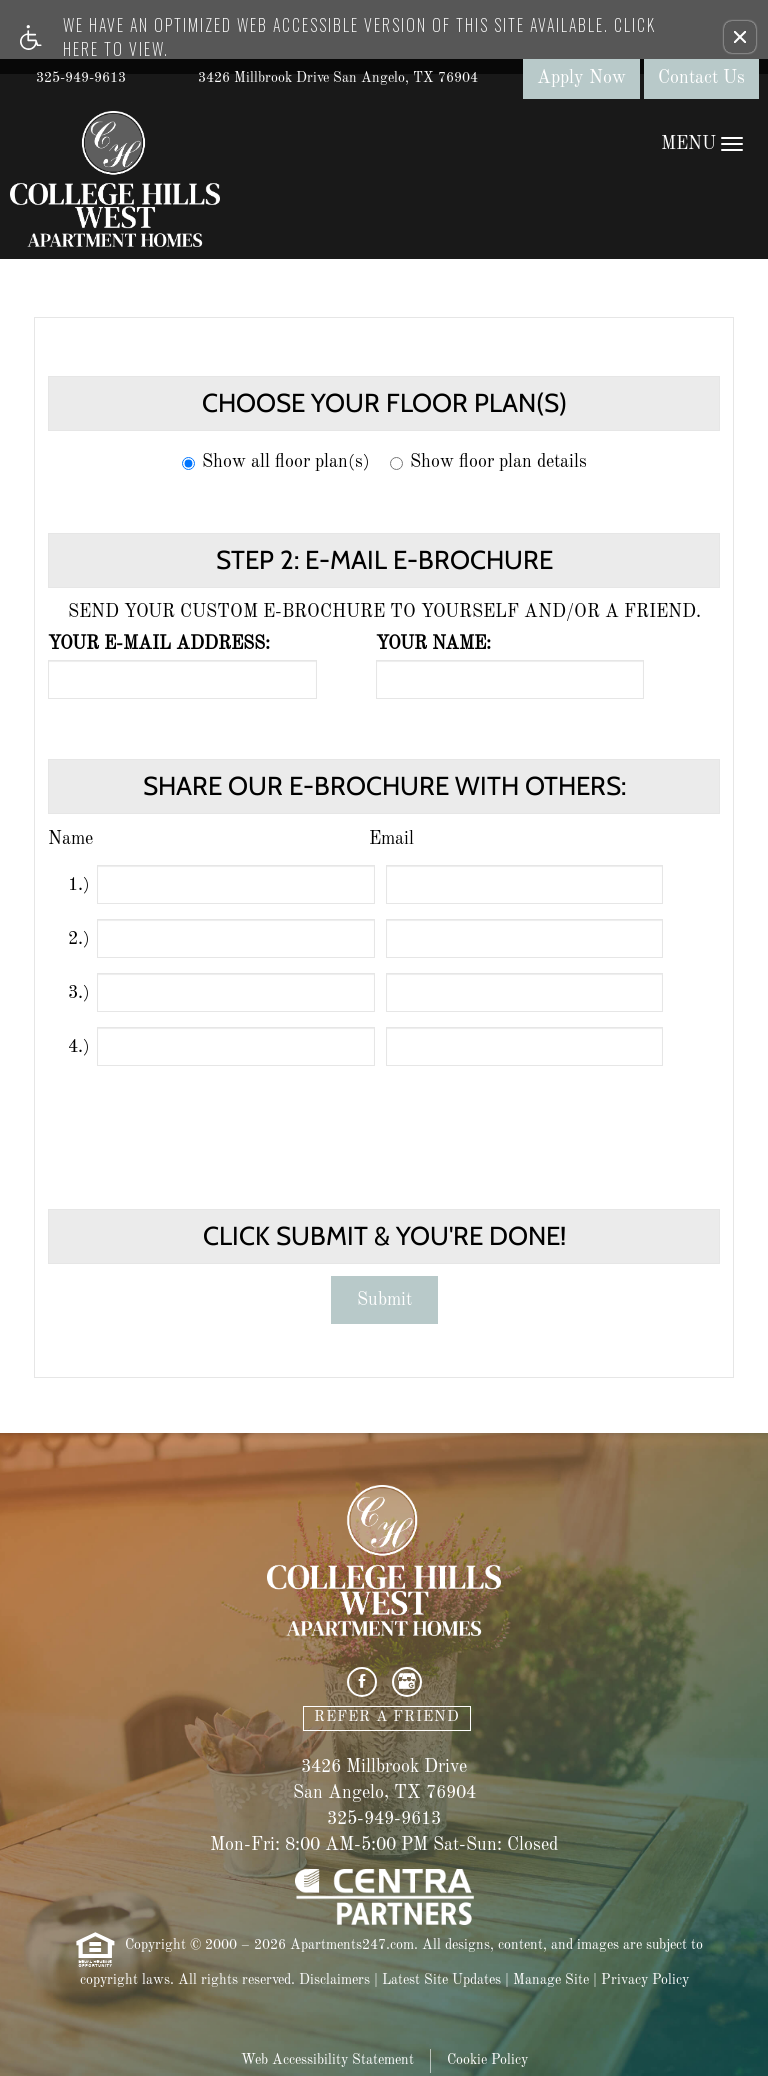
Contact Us (701, 78)
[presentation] (386, 1125)
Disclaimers (334, 1980)
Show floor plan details (488, 462)
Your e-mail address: (159, 644)
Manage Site (551, 1980)
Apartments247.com (352, 1945)
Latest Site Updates (441, 1980)
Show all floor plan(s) (276, 462)
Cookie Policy (487, 2060)
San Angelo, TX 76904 (384, 1793)
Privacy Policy (645, 1980)
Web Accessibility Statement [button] (327, 2060)
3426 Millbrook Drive (384, 1767)
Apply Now (581, 78)
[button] (740, 37)
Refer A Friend (387, 1717)
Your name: (433, 644)
